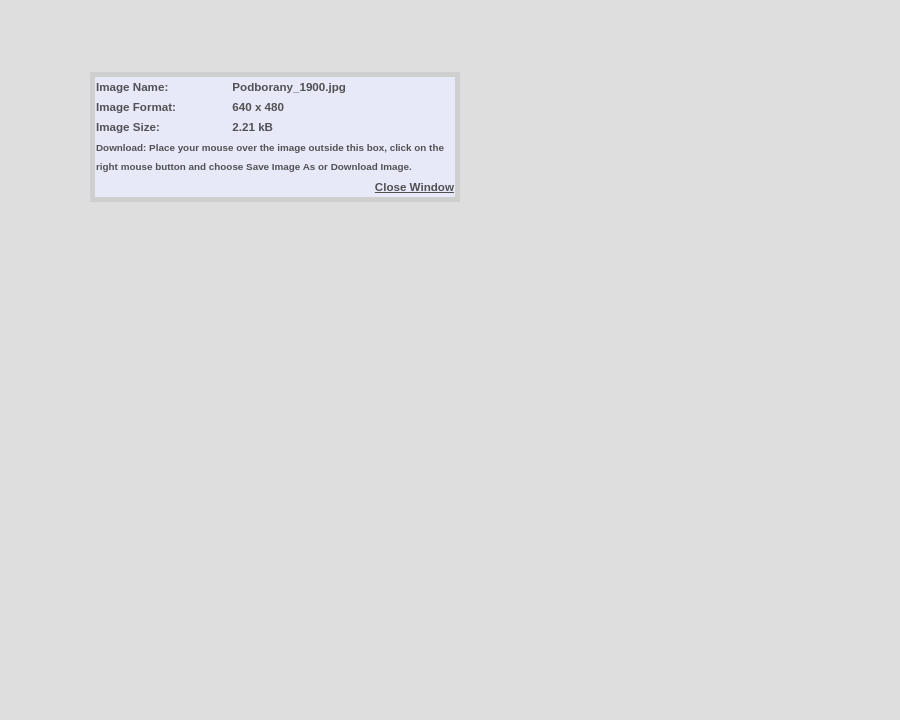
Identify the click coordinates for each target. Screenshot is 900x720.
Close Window (414, 186)
